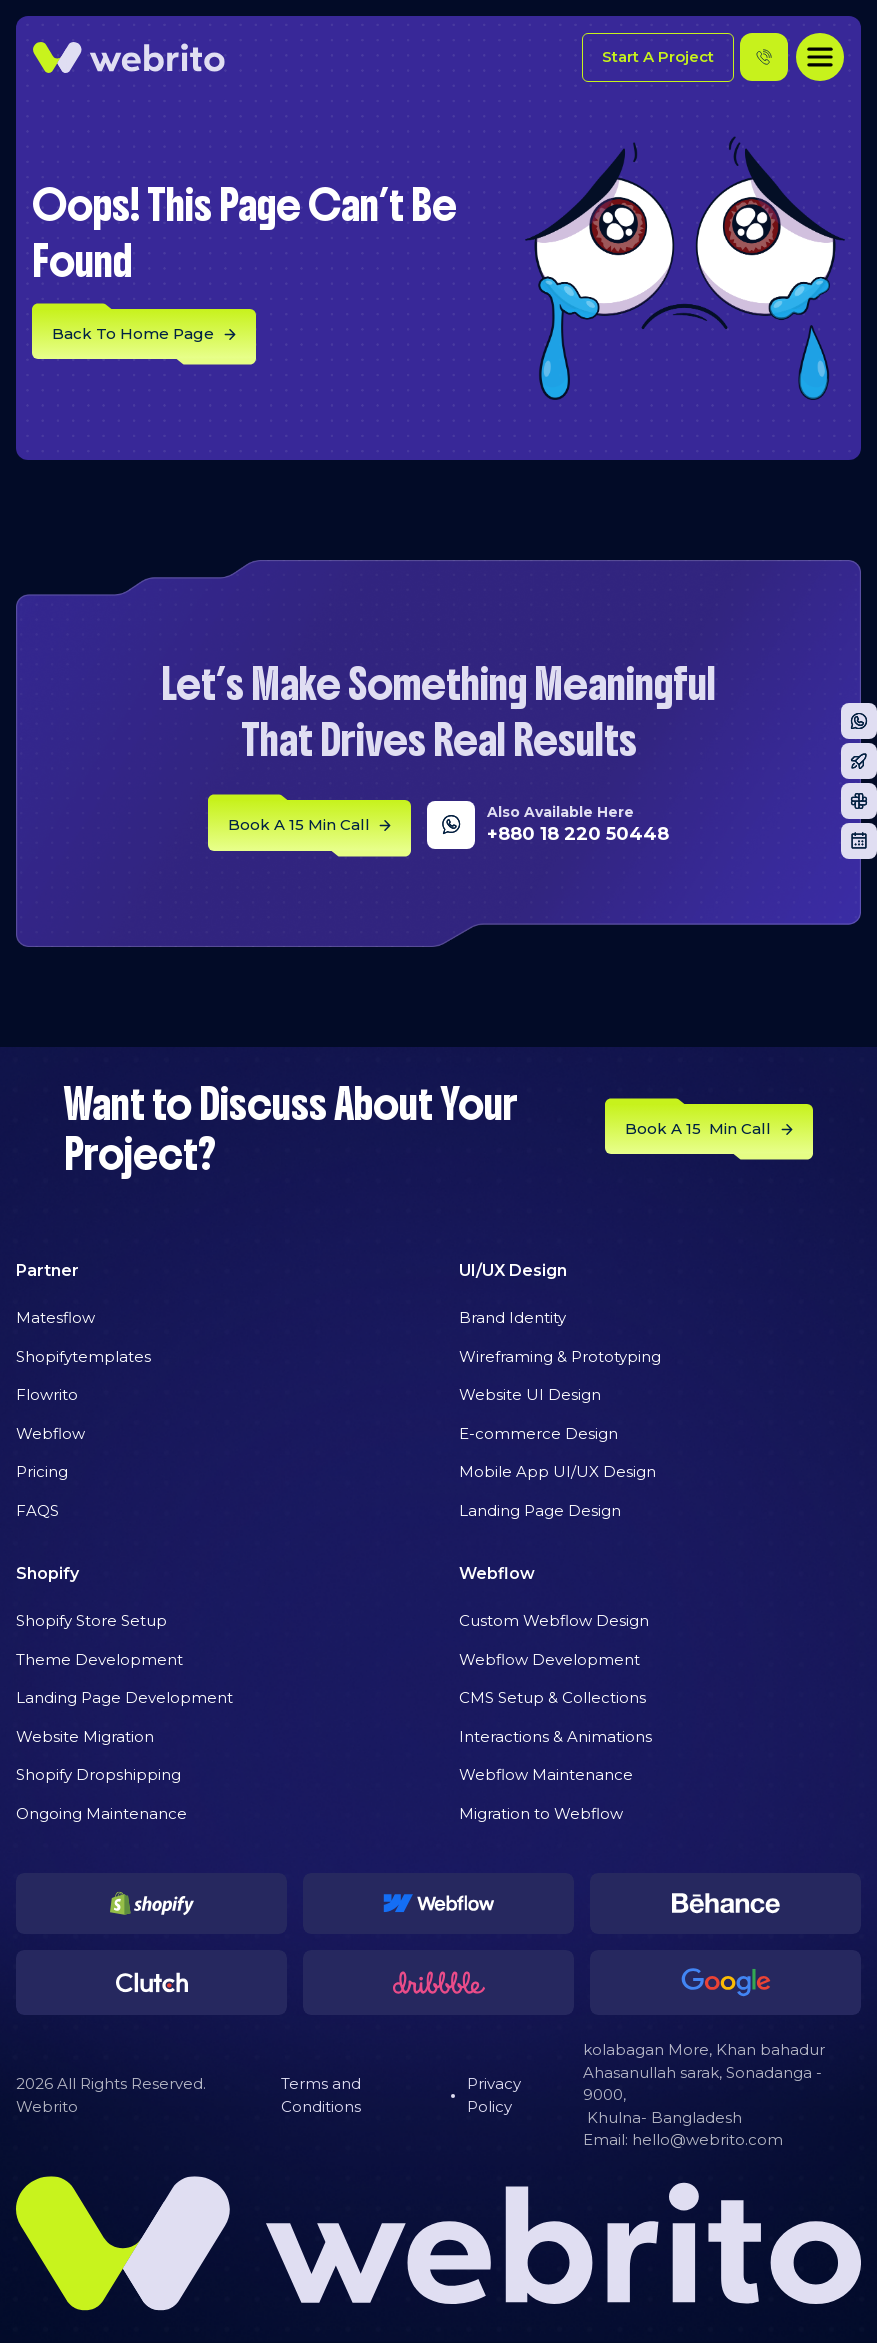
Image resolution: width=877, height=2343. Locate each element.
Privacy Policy (494, 2095)
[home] (129, 57)
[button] (820, 57)
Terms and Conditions (321, 2095)
